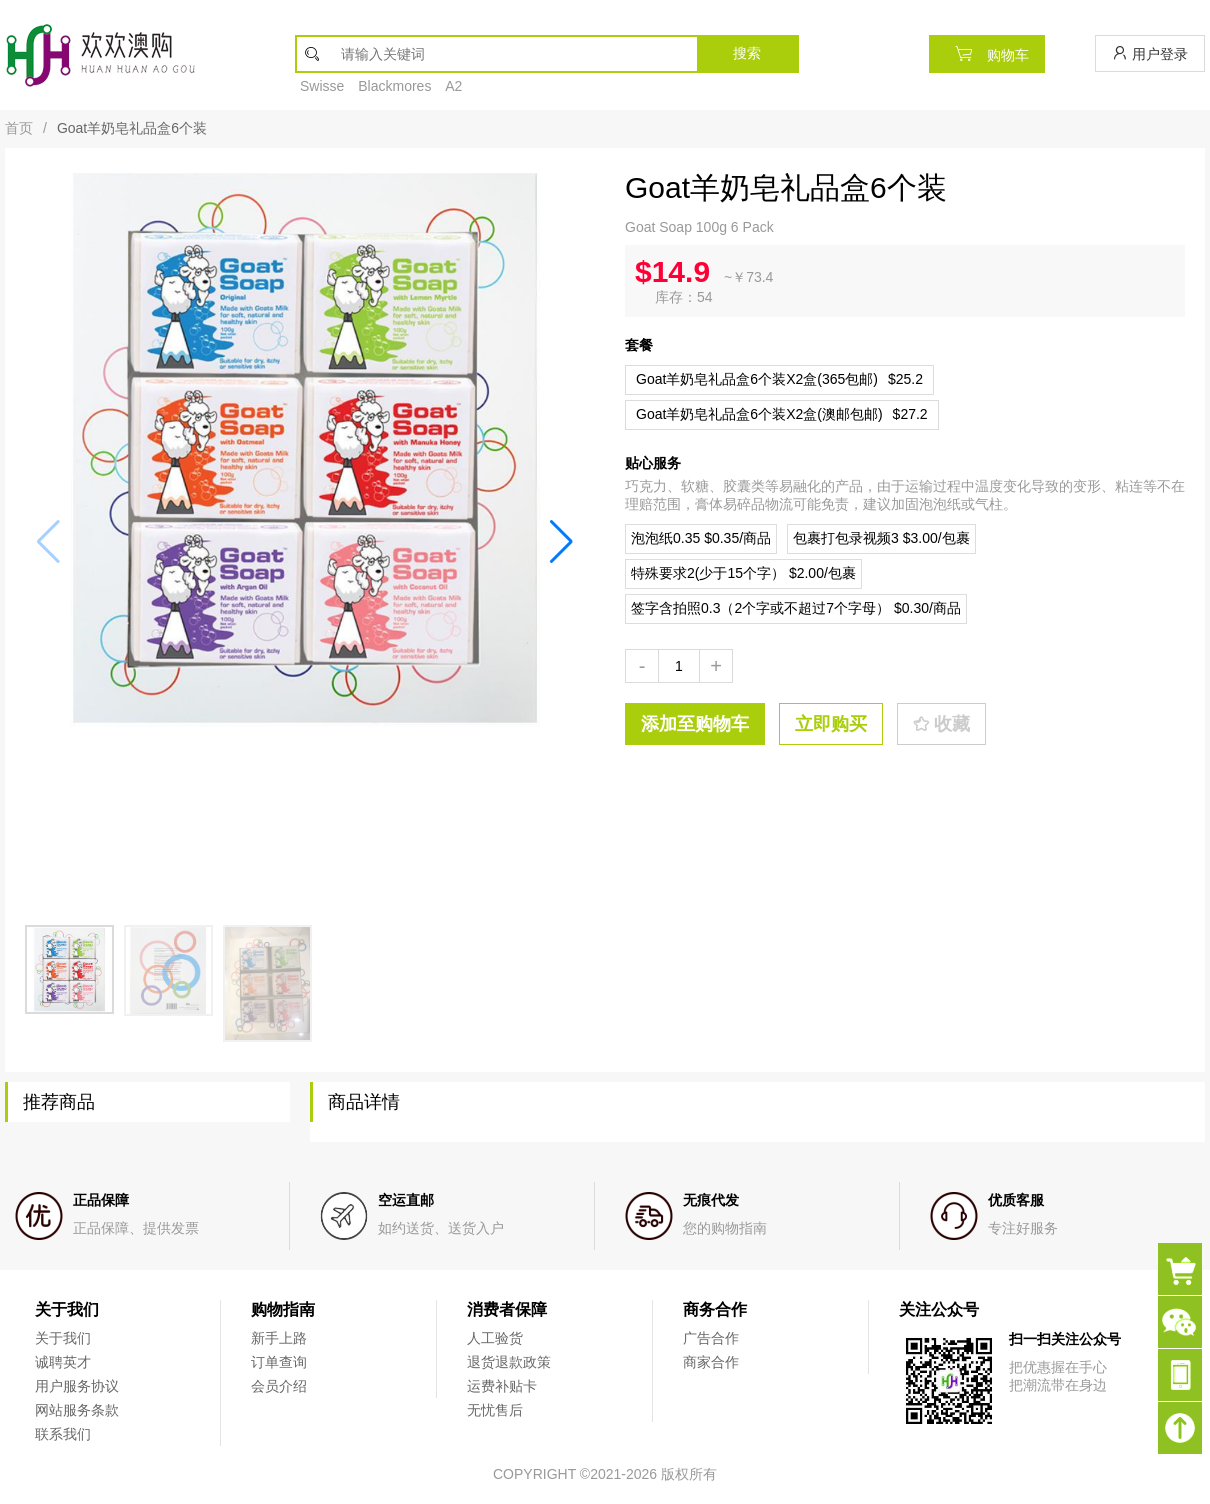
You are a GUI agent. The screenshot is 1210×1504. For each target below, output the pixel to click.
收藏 (941, 724)
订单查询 (279, 1362)
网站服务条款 (77, 1410)
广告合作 (711, 1338)
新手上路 (279, 1338)
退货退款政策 (509, 1362)
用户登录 (1150, 53)
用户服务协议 (77, 1386)
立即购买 (831, 724)
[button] (561, 541)
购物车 (987, 53)
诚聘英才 (63, 1362)
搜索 (747, 53)
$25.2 (779, 379)
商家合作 (711, 1362)
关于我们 (63, 1338)
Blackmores (394, 86)
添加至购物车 (695, 724)
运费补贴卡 (502, 1386)
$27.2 (782, 414)
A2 (453, 86)
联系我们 (63, 1434)
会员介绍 (279, 1386)
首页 (19, 128)
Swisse (322, 86)
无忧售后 (495, 1410)
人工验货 (495, 1338)
